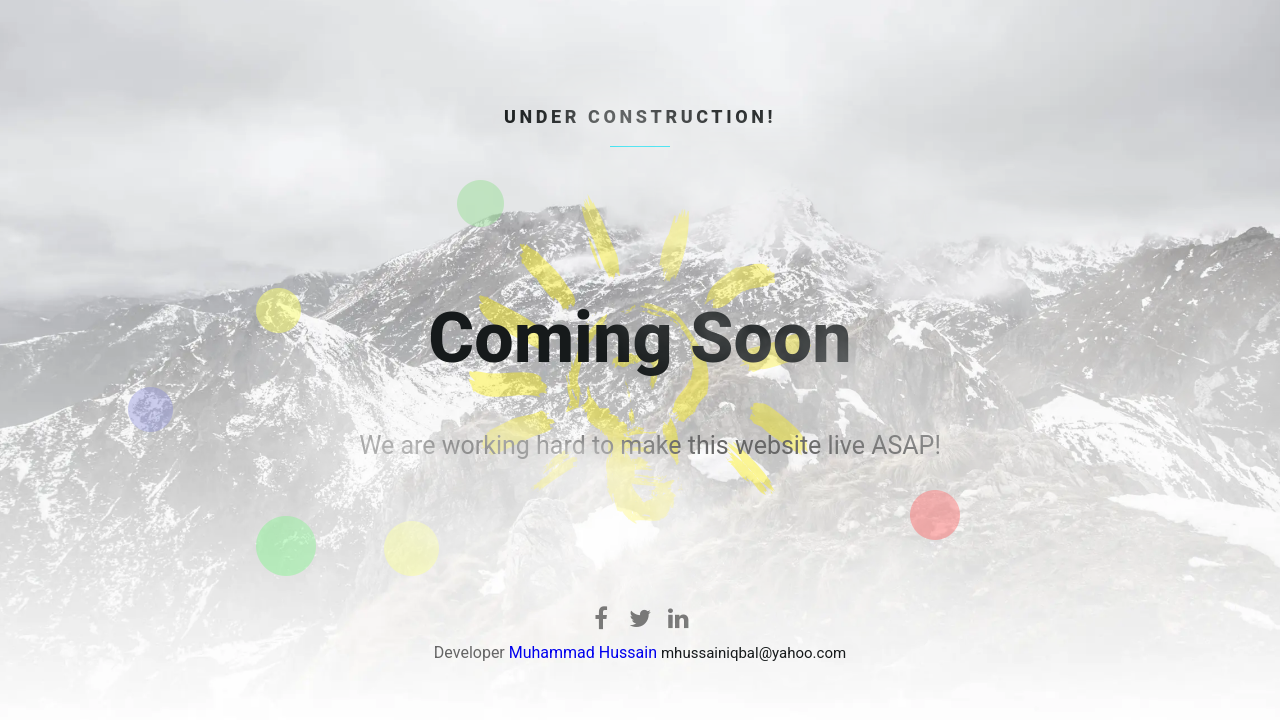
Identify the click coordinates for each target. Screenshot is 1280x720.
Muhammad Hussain (583, 652)
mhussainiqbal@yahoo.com (753, 653)
